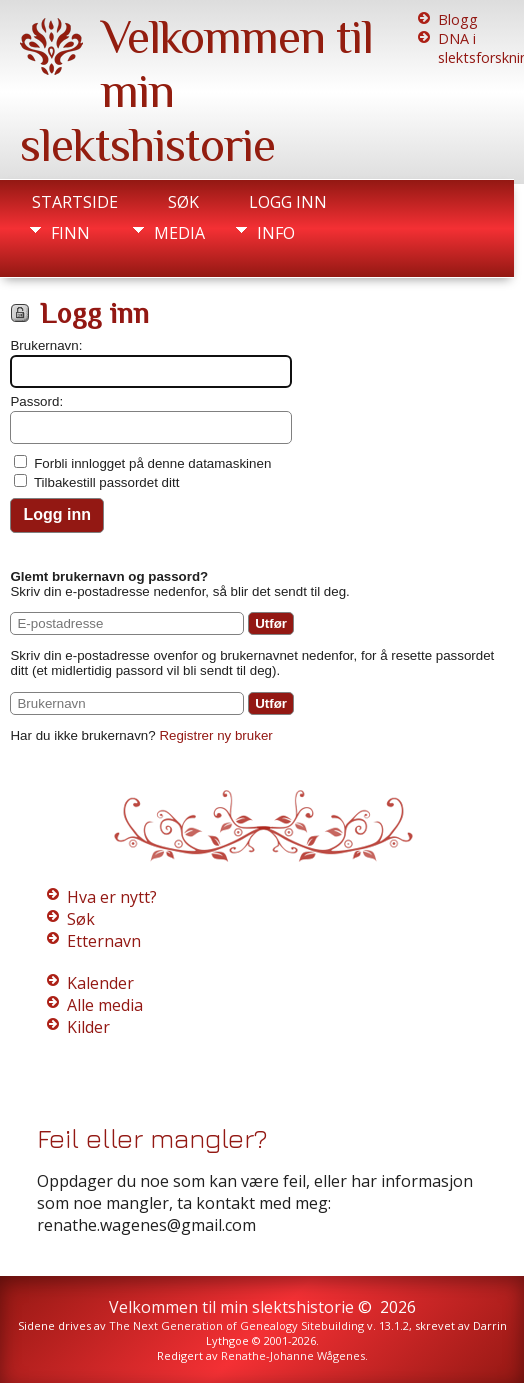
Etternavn (104, 941)
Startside (75, 202)
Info (276, 233)
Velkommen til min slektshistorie (231, 1307)
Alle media (105, 1005)
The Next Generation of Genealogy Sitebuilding (236, 1325)
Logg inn (288, 202)
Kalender (100, 983)
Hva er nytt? (112, 897)
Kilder (88, 1027)
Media (179, 233)
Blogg (458, 19)
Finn (70, 233)
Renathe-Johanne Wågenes (293, 1355)
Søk (183, 202)
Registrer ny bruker (215, 735)
